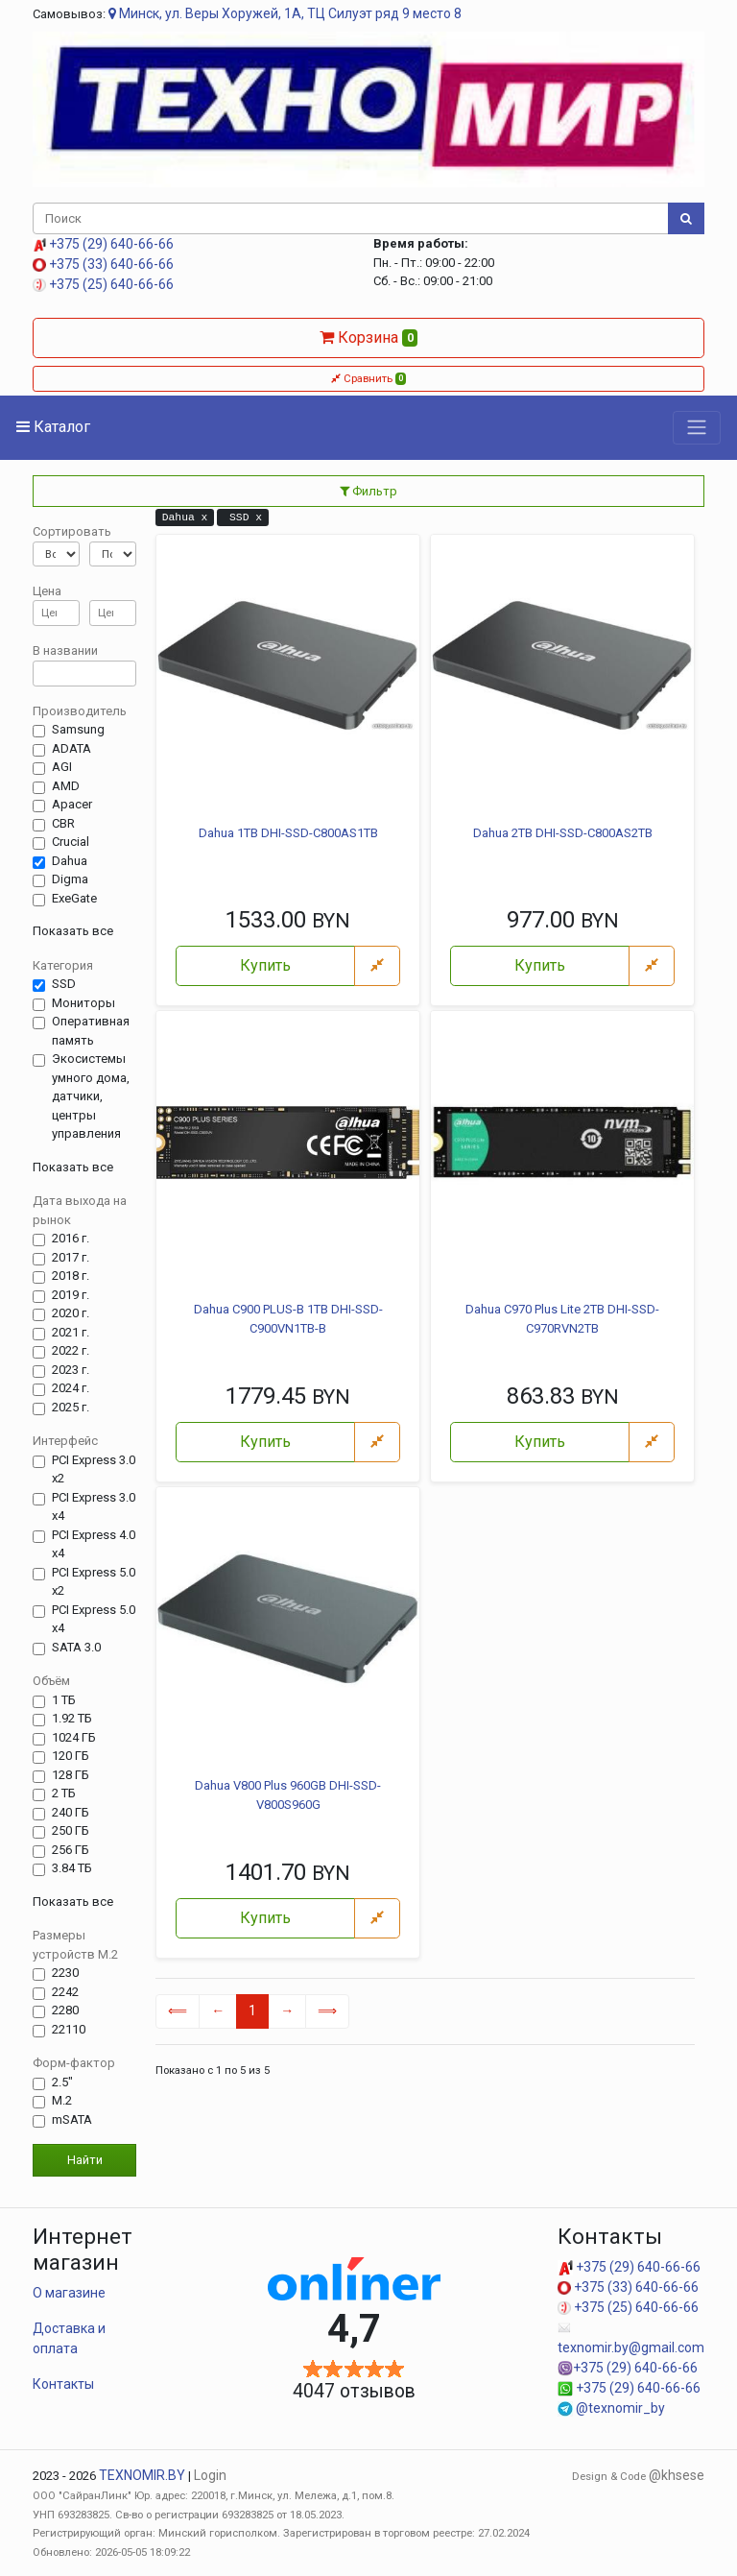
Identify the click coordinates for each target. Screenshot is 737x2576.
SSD (64, 984)
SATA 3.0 (76, 1647)
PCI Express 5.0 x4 (93, 1619)
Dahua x (185, 517)
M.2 (62, 2100)
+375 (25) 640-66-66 (103, 284)
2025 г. (70, 1407)
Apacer (72, 804)
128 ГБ (70, 1775)
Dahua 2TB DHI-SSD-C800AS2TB (563, 833)
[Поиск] (351, 219)
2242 (65, 1992)
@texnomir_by (611, 2408)
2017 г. (70, 1257)
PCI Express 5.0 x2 (93, 1582)
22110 (68, 2029)
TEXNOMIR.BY (142, 2475)
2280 (65, 2010)
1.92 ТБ (72, 1718)
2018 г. (70, 1276)
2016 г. (70, 1238)
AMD (66, 786)
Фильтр (368, 491)
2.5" (62, 2082)
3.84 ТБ (72, 1868)
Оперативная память (91, 1030)
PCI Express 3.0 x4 (93, 1507)
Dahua (69, 861)
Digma (70, 879)
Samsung (78, 729)
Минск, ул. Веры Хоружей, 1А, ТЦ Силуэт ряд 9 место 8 (285, 13)
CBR (63, 823)
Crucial (70, 842)
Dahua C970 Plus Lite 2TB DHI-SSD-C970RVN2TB (562, 1319)
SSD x (242, 517)
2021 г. (70, 1332)
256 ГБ (70, 1850)
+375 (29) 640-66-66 (103, 244)
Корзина (369, 337)
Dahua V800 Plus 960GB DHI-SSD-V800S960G (288, 1795)
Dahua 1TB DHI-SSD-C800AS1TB (288, 833)
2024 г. (70, 1388)
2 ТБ (64, 1793)
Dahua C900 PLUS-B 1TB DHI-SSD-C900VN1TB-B (288, 1319)
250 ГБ (70, 1831)
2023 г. (70, 1370)
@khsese (676, 2475)
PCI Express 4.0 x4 (93, 1544)
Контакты (63, 2384)
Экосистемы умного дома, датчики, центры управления (91, 1096)
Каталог (53, 427)
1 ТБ (64, 1700)
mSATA (72, 2120)
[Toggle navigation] (697, 427)
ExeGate (74, 898)
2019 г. (70, 1295)
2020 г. (70, 1313)
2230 (65, 1973)
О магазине (69, 2292)
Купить (265, 965)
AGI (62, 767)
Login (210, 2475)
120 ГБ (70, 1756)
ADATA (71, 749)
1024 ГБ (74, 1737)
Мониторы (83, 1003)
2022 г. (70, 1351)
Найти (85, 2160)
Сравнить (369, 378)
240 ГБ (70, 1812)
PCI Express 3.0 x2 (93, 1469)
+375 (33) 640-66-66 (103, 264)
